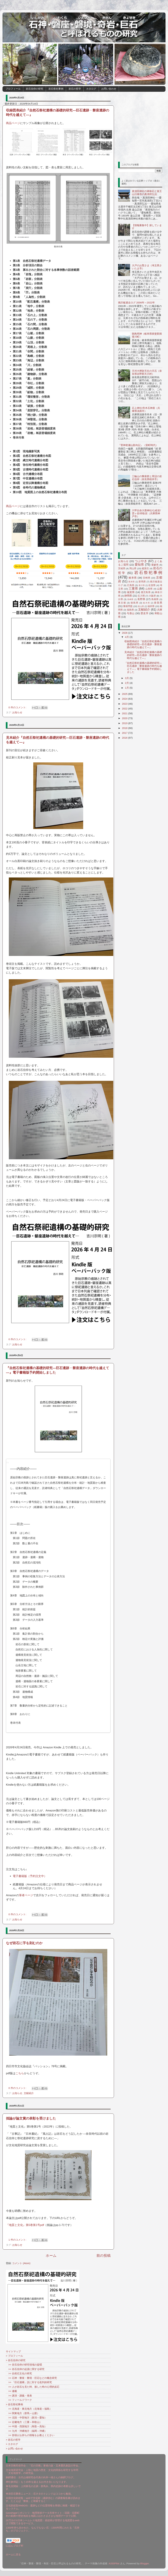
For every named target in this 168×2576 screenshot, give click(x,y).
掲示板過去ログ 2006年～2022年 (136, 302)
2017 (125, 732)
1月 (127, 687)
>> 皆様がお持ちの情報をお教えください (30, 2435)
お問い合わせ (108, 88)
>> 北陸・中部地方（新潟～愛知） (26, 2417)
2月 (127, 682)
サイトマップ (13, 2351)
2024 (125, 698)
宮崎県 (146, 578)
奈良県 (158, 602)
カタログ (91, 88)
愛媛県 (155, 565)
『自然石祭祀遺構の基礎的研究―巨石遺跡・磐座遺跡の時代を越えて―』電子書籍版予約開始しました (143, 667)
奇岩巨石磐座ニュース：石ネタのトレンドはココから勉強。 (39, 2493)
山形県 (149, 589)
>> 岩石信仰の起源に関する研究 (25, 2369)
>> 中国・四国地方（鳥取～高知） (26, 2426)
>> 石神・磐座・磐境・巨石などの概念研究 (31, 2377)
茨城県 (121, 568)
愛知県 (139, 564)
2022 (125, 708)
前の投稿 (103, 2255)
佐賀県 (152, 585)
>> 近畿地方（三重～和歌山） (24, 2422)
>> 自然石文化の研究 (19, 2373)
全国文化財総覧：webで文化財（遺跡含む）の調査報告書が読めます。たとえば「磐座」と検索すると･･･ (43, 2499)
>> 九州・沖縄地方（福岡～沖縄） (26, 2430)
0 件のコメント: (17, 707)
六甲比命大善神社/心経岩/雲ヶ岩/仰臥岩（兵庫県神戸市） (146, 513)
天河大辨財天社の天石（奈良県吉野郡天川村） (147, 372)
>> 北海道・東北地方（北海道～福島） (29, 2408)
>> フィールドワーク (19, 2399)
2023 (125, 703)
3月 (127, 678)
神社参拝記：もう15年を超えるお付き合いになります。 (37, 2481)
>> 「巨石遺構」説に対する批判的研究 (29, 2382)
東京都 (122, 603)
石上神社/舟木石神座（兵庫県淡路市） (146, 409)
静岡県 (128, 595)
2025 (125, 693)
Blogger (144, 2563)
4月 (127, 637)
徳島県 (134, 603)
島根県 (155, 599)
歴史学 (144, 613)
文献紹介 (29, 2093)
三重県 (133, 588)
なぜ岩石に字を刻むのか (24, 1943)
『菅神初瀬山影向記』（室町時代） (138, 445)
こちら (19, 2073)
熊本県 (131, 582)
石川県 (141, 596)
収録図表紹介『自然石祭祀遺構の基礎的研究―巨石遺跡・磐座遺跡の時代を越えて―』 (143, 644)
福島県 (130, 610)
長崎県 (130, 599)
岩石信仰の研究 (34, 88)
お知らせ (17, 712)
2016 (125, 737)
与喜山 (131, 613)
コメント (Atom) (21, 2263)
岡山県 (133, 568)
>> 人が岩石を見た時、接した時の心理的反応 (32, 2386)
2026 (125, 632)
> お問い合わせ (14, 2448)
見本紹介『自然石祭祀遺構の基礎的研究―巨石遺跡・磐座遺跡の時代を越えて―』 (143, 655)
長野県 (141, 599)
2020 (125, 718)
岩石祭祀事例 (55, 88)
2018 (125, 728)
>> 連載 (11, 2391)
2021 (125, 713)
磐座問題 (128, 606)
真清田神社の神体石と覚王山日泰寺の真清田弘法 (147, 193)
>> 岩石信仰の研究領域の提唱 (24, 2364)
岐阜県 (133, 577)
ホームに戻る (13, 2554)
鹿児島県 (146, 592)
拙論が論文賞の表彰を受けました (31, 2118)
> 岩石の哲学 (13, 2439)
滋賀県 (131, 592)
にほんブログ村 (14, 2545)
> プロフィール (14, 2355)
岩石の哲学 (75, 88)
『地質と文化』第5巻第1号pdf (25, 2224)
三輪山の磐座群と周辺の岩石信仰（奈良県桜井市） (147, 478)
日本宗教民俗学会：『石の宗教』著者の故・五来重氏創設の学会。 (43, 2465)
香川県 (142, 585)
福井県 (151, 606)
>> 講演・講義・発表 (19, 2395)
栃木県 (146, 603)
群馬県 (142, 581)
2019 (125, 723)
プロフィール (13, 88)
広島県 (130, 585)
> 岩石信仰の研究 (15, 2360)
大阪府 (152, 596)
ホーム (51, 2255)
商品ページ (13, 506)
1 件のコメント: (17, 2239)
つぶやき (141, 561)
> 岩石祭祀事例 (14, 2404)
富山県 (141, 606)
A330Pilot (114, 2563)
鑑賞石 (145, 568)
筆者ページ (26, 1895)
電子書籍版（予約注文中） (30, 1876)
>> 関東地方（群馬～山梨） (22, 2413)
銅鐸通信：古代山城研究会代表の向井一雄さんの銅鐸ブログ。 (41, 2477)
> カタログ (12, 2444)
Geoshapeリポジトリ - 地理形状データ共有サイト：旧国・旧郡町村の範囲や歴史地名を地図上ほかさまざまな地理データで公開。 (43, 2514)
